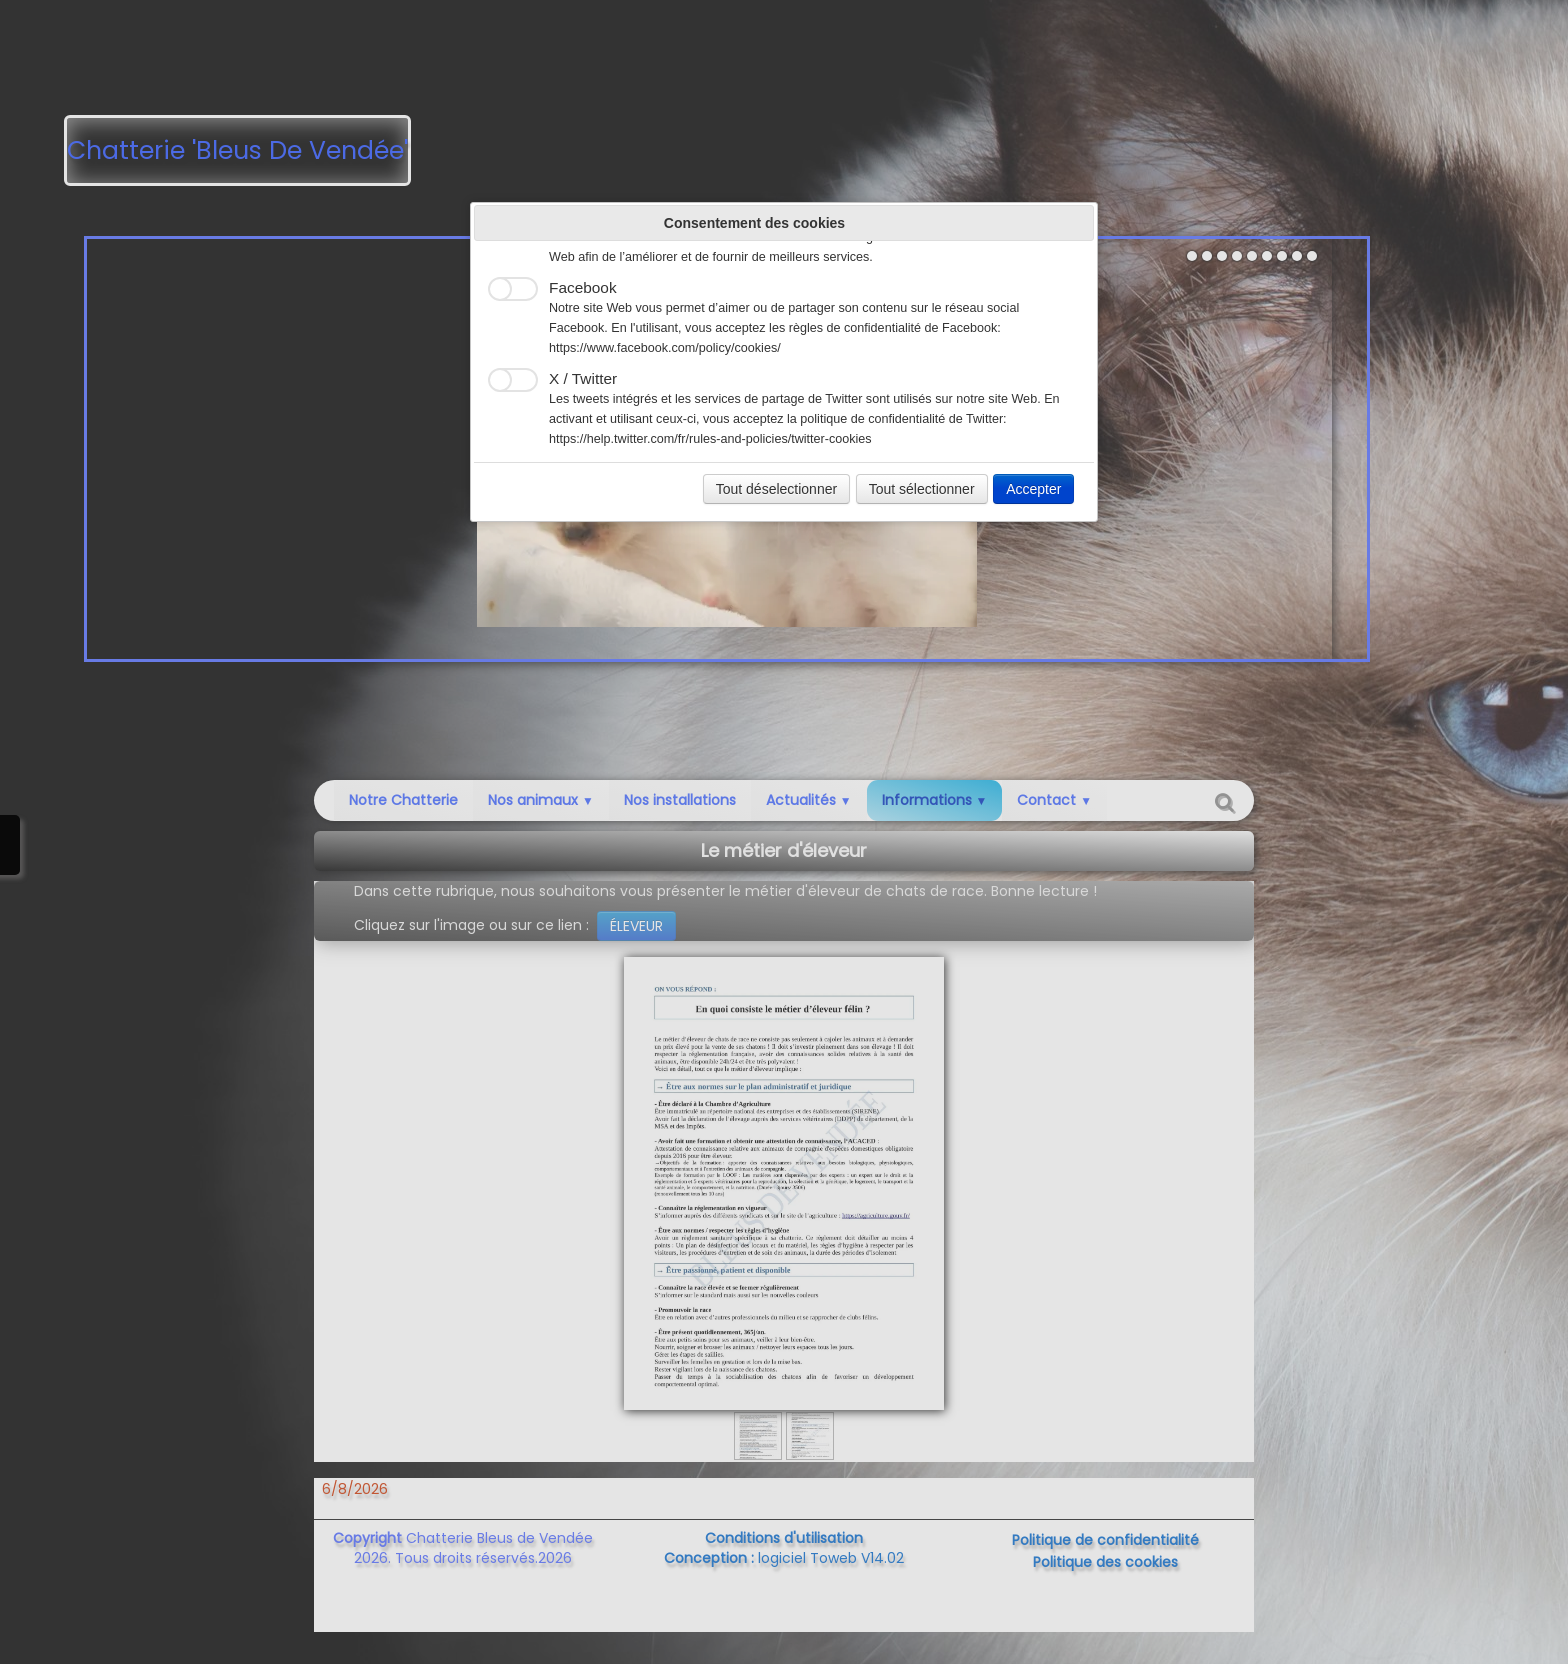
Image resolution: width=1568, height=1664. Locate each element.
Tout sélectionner (922, 489)
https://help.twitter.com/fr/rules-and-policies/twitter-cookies (710, 439)
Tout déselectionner (776, 489)
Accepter (1033, 489)
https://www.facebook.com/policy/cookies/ (665, 348)
